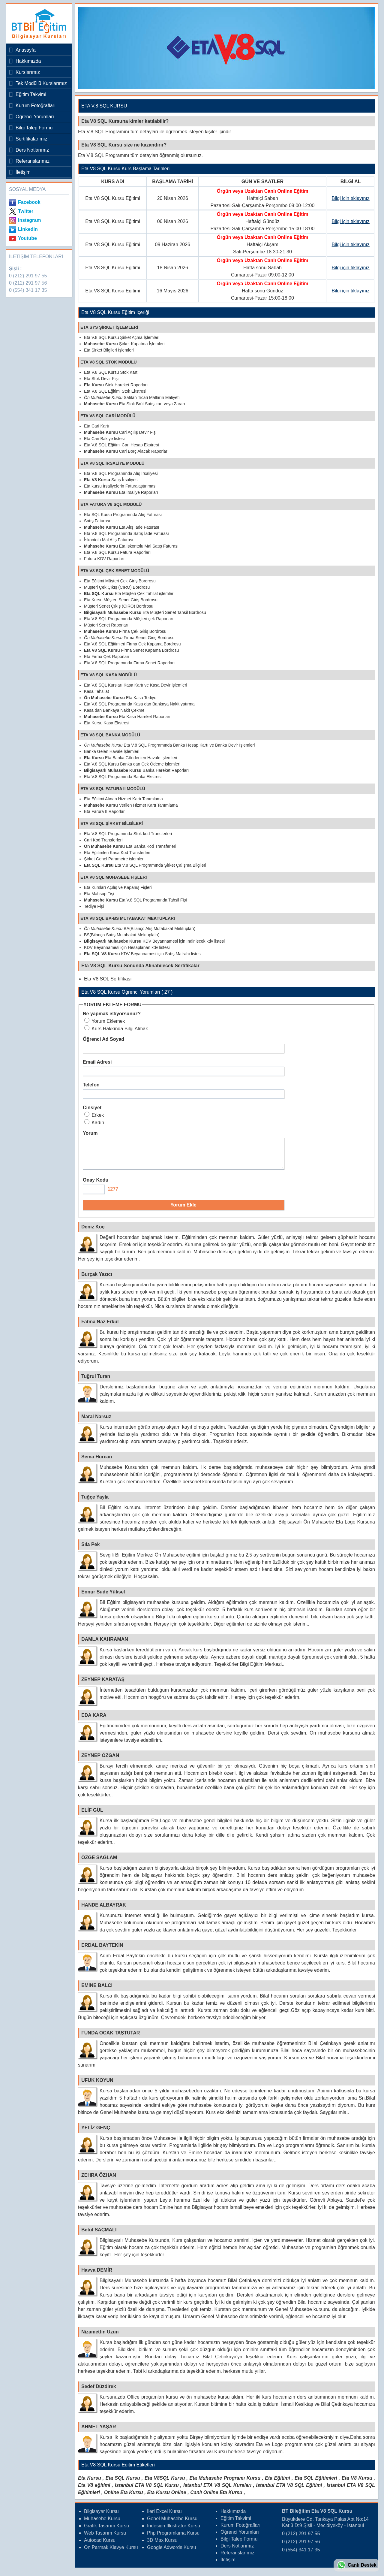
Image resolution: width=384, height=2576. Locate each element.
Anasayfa (26, 50)
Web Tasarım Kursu (105, 2538)
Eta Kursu (89, 2483)
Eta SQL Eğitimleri (316, 2483)
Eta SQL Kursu (123, 2483)
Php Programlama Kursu (173, 2538)
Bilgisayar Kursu (101, 2516)
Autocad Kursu (100, 2545)
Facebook (29, 202)
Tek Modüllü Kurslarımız (41, 83)
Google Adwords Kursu (171, 2552)
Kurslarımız (28, 72)
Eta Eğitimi (277, 2483)
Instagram (29, 220)
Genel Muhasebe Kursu (172, 2523)
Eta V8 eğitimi (94, 2490)
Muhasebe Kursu (102, 2523)
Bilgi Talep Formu (34, 127)
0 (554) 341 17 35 (28, 290)
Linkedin (28, 229)
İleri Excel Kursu (164, 2516)
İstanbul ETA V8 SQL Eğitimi (289, 2490)
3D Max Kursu (162, 2545)
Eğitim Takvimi (31, 94)
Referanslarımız (33, 161)
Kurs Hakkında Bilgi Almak (116, 1028)
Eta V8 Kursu (357, 2483)
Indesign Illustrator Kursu (173, 2531)
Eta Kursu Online (166, 2497)
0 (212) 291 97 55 (28, 275)
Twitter (25, 211)
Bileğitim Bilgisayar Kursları (37, 24)
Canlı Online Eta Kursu (216, 2497)
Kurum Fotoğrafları (36, 105)
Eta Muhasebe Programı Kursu (225, 2483)
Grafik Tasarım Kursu (106, 2531)
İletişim (23, 172)
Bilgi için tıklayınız (351, 198)
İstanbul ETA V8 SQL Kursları (217, 2490)
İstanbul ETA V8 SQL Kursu (147, 2490)
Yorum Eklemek (104, 1021)
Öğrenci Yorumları (35, 116)
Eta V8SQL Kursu (165, 2483)
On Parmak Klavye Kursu (111, 2552)
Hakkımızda (28, 61)
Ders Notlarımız (32, 150)
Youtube (27, 238)
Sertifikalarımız (31, 138)
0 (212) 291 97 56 (28, 282)
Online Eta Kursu (123, 2497)
